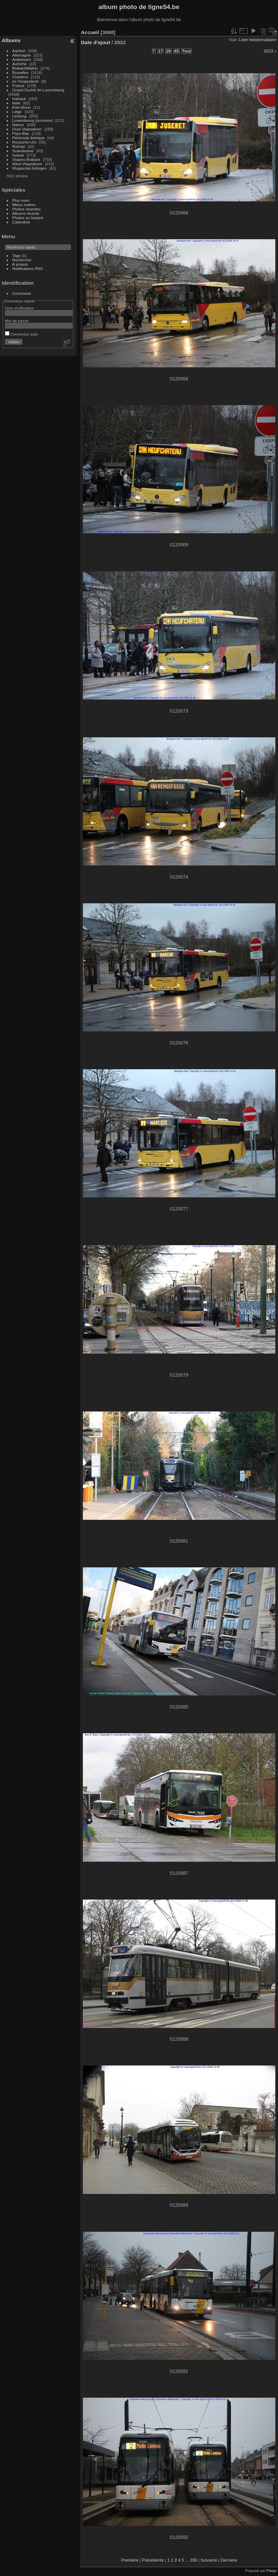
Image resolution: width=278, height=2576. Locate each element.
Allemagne (21, 55)
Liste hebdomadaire (257, 39)
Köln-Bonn (21, 107)
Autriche (19, 64)
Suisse (18, 155)
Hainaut (19, 98)
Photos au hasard (27, 217)
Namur (18, 124)
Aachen (19, 51)
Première (129, 2560)
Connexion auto (21, 334)
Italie (16, 103)
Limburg (19, 116)
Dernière (229, 2560)
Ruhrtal (18, 146)
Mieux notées (24, 204)
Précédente (153, 2560)
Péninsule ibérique (28, 137)
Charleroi (20, 77)
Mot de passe (17, 320)
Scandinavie (23, 151)
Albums (11, 40)
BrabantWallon (25, 68)
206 (193, 2560)
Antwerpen (21, 59)
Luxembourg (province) (32, 120)
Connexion (21, 293)
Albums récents (25, 213)
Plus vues (20, 200)
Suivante (208, 2560)
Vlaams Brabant (26, 159)
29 (168, 51)
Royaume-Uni (24, 142)
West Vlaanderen (27, 164)
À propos (20, 264)
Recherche (21, 260)
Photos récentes (26, 209)
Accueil (90, 32)
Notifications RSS (27, 268)
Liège (17, 111)
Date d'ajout (95, 42)
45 (176, 51)
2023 (268, 51)
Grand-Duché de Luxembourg (38, 90)
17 (160, 51)
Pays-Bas (20, 133)
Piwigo (271, 2571)
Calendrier (21, 222)
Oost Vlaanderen (27, 129)
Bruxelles (20, 72)
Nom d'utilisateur (19, 308)
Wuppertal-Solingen (29, 168)
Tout (186, 51)
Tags (16, 255)
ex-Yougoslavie (25, 81)
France (18, 85)
